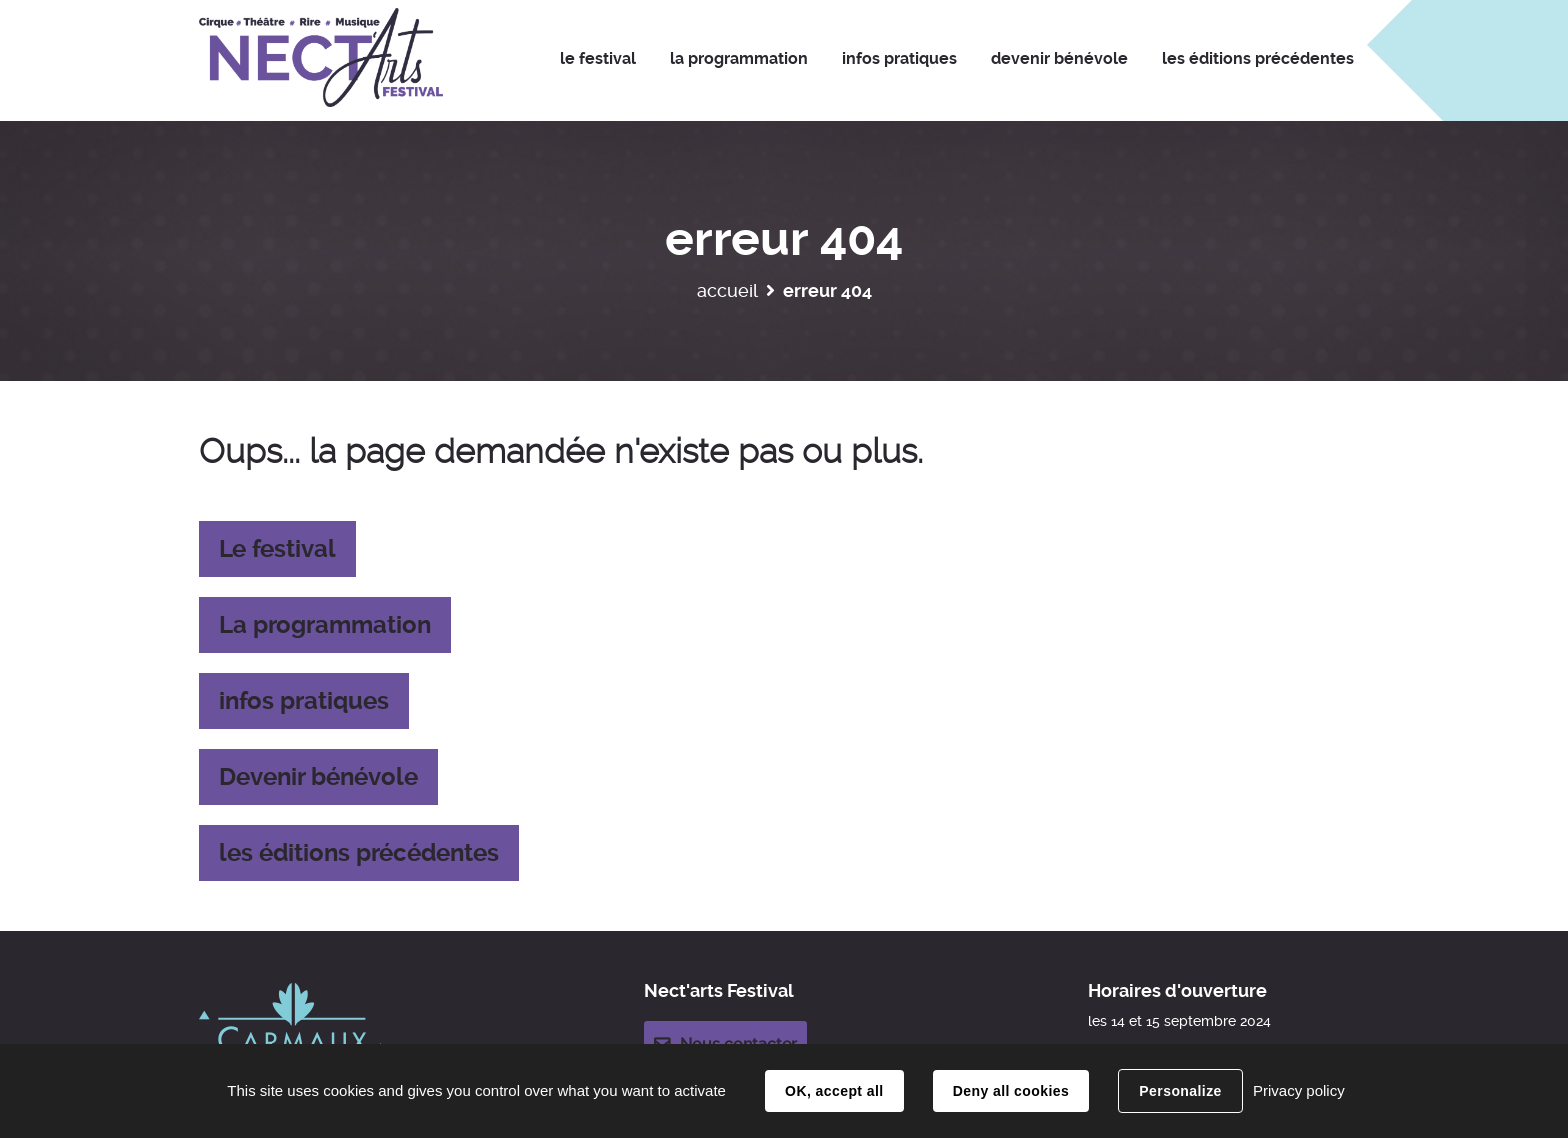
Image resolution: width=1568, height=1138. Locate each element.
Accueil (727, 290)
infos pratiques (304, 701)
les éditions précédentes (359, 853)
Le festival (277, 549)
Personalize (1180, 1091)
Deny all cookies (1011, 1091)
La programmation (325, 625)
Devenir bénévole (318, 777)
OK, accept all (834, 1091)
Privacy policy (1299, 1090)
